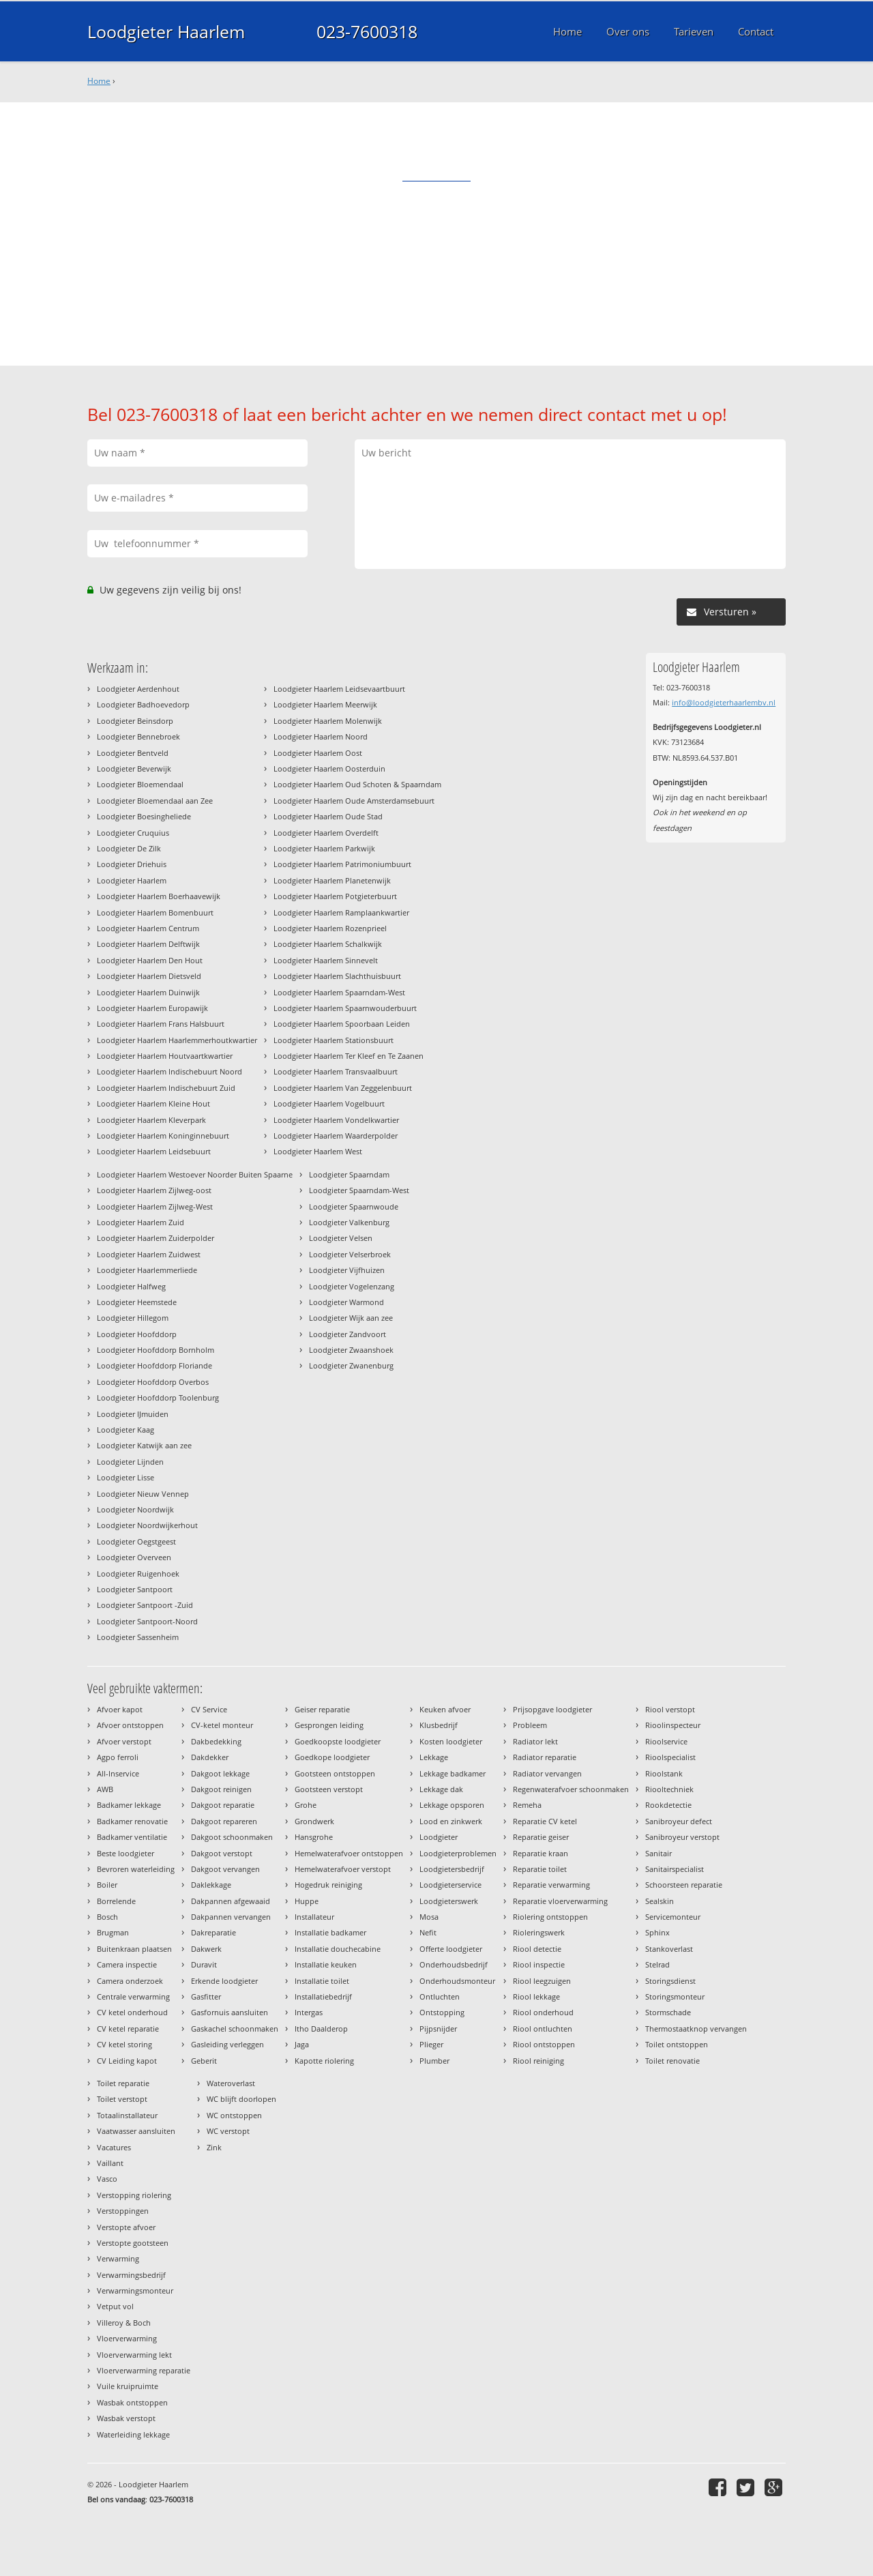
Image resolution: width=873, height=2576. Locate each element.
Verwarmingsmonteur (135, 2290)
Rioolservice (666, 1741)
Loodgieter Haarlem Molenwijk (327, 721)
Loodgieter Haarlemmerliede (147, 1270)
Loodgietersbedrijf (451, 1869)
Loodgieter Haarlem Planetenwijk (332, 880)
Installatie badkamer (330, 1932)
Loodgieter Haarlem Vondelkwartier (336, 1120)
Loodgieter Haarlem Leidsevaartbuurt (339, 689)
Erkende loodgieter (224, 1981)
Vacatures (114, 2147)
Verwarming (118, 2258)
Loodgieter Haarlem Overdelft (326, 833)
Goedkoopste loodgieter (338, 1741)
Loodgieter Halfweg (131, 1286)
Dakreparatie (213, 1932)
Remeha (527, 1805)
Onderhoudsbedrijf (453, 1964)
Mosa (429, 1917)
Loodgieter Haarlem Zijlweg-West (155, 1206)
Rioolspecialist (670, 1757)
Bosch (107, 1917)
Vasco (107, 2179)
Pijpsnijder (438, 2028)
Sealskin (659, 1901)
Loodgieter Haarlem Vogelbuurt (329, 1103)
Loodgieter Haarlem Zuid (140, 1222)
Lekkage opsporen (451, 1805)
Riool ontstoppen (544, 2044)
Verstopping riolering (134, 2195)
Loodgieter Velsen (340, 1238)
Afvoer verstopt (124, 1741)
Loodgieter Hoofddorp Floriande (154, 1365)
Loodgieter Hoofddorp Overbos (153, 1382)
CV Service (209, 1709)
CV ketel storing (124, 2044)
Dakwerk (206, 1949)
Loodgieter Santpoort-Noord (147, 1621)
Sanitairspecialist (674, 1869)
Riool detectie (537, 1949)
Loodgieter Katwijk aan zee (144, 1445)
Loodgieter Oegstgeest (136, 1541)
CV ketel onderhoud (132, 2012)
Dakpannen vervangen (231, 1917)
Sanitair (658, 1853)
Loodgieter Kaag (125, 1429)
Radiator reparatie (544, 1757)
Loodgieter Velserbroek (350, 1254)
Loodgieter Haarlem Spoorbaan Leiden (341, 1024)
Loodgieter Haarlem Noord (320, 736)
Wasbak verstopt (126, 2418)
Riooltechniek (669, 1789)
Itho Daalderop (321, 2028)
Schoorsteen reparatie (683, 1884)
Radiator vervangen (547, 1773)
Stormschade (668, 2012)
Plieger (431, 2044)
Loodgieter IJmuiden (132, 1414)
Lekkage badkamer (452, 1773)
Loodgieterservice (450, 1884)
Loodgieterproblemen (458, 1853)
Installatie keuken (326, 1964)
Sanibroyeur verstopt (682, 1837)
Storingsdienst (670, 1981)
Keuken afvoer (445, 1709)
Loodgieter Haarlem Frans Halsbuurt (160, 1024)
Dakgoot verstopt (221, 1853)
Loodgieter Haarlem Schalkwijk (327, 944)
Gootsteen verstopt (329, 1789)
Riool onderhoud (543, 2012)
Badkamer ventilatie (132, 1837)
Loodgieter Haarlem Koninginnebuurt (163, 1135)
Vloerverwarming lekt (134, 2355)
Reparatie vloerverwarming (560, 1901)
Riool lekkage (536, 1996)
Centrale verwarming (133, 1996)
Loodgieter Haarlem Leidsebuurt (154, 1151)
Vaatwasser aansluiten (136, 2131)
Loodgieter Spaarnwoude (353, 1206)
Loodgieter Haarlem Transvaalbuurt (335, 1071)
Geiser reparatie (322, 1709)
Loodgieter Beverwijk (134, 768)
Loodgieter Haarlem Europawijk (152, 1008)
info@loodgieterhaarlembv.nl (723, 702)
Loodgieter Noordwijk (135, 1509)
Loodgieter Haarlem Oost (317, 753)
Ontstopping (441, 2012)
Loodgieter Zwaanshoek (351, 1350)
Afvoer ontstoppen (130, 1725)
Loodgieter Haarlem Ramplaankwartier (341, 912)
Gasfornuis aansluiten (229, 2012)
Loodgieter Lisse (125, 1477)
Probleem (530, 1725)
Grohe (305, 1805)
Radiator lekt (535, 1741)
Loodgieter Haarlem (166, 31)
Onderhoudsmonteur (457, 1981)
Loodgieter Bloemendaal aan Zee (155, 800)
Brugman (113, 1932)
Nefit (427, 1932)
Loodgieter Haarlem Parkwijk (324, 848)
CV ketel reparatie (128, 2028)
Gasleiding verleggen (227, 2044)
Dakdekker (209, 1757)
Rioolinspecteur (672, 1725)
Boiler (107, 1884)
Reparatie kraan (540, 1853)
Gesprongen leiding (329, 1725)
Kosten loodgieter (450, 1741)
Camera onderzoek (130, 1981)
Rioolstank (664, 1773)
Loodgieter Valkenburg (349, 1222)
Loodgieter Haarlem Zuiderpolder (155, 1238)
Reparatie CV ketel (545, 1821)
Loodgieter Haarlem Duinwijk (148, 992)
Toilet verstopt (122, 2099)
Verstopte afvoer (126, 2227)
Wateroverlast (231, 2083)
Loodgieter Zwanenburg (351, 1365)
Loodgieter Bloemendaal (140, 784)
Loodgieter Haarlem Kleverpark (151, 1120)
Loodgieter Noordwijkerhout (147, 1525)
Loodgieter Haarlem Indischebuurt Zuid (166, 1088)
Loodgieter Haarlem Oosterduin (329, 768)
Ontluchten (439, 1996)
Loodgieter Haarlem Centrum (148, 928)
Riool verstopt (670, 1709)
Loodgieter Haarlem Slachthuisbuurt (337, 976)
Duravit (204, 1964)
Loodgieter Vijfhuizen (347, 1270)
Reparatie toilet (540, 1869)
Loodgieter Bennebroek (138, 736)
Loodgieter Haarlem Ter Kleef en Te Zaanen (348, 1056)
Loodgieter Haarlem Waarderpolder (335, 1135)
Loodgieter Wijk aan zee (351, 1318)
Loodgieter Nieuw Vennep (143, 1494)
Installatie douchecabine (338, 1949)
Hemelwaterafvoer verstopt (343, 1869)
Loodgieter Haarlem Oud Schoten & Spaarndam (357, 784)
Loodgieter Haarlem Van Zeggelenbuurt (342, 1088)
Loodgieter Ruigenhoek (138, 1573)
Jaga (302, 2044)
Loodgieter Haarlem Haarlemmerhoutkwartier (177, 1040)
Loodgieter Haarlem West (317, 1151)
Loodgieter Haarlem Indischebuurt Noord (169, 1071)
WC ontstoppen (234, 2115)
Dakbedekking (216, 1741)
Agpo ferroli (117, 1757)
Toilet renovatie (672, 2060)
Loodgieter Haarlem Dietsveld (149, 976)
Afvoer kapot (120, 1709)
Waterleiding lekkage (133, 2434)
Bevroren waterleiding (136, 1869)
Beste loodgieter (125, 1853)
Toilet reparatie (123, 2083)
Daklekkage (211, 1884)
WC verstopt (228, 2131)
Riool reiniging (538, 2060)
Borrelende (116, 1901)
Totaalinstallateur (127, 2115)
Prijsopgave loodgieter (552, 1709)
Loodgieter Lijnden (130, 1462)
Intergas (309, 2012)
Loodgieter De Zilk (129, 848)
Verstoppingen (123, 2211)
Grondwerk (314, 1821)
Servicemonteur (672, 1917)
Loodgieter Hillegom (132, 1318)
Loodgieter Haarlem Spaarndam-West (339, 992)
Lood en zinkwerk (450, 1821)
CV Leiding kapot (127, 2060)
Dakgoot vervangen (225, 1869)
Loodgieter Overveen (134, 1557)
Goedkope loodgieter (332, 1757)
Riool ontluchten (542, 2028)
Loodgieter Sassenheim (138, 1637)
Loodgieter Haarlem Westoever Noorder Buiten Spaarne (195, 1174)
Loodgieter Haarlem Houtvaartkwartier (165, 1056)
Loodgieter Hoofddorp (137, 1334)
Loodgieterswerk (448, 1901)
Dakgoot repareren (224, 1821)
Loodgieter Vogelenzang (351, 1286)
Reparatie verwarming (551, 1884)
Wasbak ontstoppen (132, 2402)
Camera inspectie (127, 1964)
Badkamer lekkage (129, 1805)
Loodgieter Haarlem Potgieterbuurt (335, 896)
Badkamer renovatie (132, 1821)
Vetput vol (115, 2306)
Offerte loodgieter (450, 1949)
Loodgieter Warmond (346, 1302)
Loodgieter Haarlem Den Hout (150, 960)
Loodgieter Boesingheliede (144, 816)
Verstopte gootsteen (132, 2243)
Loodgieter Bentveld (132, 753)
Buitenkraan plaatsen (134, 1949)
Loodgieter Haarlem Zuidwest (149, 1254)
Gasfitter (206, 1996)
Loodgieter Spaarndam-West (359, 1190)
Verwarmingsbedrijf (131, 2275)
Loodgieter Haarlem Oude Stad (328, 816)
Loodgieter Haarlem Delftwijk (148, 944)
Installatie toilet (322, 1981)
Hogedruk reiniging (328, 1884)
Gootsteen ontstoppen (335, 1773)
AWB (105, 1789)
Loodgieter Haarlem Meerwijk (325, 704)
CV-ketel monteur (222, 1725)
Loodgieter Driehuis (131, 864)
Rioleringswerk (539, 1932)
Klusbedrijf (438, 1725)
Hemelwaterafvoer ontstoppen (349, 1853)
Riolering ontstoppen (550, 1917)
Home (98, 81)
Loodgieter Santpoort (135, 1589)
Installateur (314, 1917)
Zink (214, 2147)
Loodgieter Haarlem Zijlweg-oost (154, 1190)
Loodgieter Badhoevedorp (143, 704)
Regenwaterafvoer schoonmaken (571, 1789)
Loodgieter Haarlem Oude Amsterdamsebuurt (353, 800)
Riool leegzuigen (542, 1981)
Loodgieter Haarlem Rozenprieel (330, 928)
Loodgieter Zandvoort (347, 1334)
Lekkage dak (441, 1789)
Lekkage (433, 1757)
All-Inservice (118, 1773)
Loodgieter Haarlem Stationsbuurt (333, 1040)
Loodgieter (438, 1837)
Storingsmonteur (675, 1996)
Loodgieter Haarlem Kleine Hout (153, 1103)
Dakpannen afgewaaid (230, 1901)
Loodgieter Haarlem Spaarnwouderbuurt (345, 1008)
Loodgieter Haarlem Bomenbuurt (155, 912)
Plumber (434, 2060)
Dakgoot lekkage (220, 1773)
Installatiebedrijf (323, 1996)
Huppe (307, 1901)
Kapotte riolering (324, 2060)
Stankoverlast (669, 1949)
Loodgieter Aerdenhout (138, 689)
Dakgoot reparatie (222, 1805)
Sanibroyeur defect (678, 1821)
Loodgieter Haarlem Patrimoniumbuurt (342, 864)
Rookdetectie (668, 1805)
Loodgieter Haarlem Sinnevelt (325, 960)
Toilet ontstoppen (676, 2044)
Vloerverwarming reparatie (143, 2370)
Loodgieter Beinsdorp (135, 721)
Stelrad (657, 1964)
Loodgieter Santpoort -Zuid (145, 1605)
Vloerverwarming (127, 2338)
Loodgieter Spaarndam (349, 1174)
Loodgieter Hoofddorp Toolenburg (158, 1397)
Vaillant (110, 2163)
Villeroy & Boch (124, 2322)
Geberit (204, 2060)
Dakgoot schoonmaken (232, 1837)
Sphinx (657, 1932)
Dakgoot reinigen (221, 1789)
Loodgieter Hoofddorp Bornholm (155, 1350)
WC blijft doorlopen (241, 2099)
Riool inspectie (539, 1964)
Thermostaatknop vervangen (696, 2028)
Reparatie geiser (541, 1837)
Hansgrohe (314, 1837)
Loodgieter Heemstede (137, 1302)
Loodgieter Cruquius (133, 833)
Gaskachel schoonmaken (234, 2028)
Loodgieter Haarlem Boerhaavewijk (158, 896)
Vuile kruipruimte (127, 2386)
